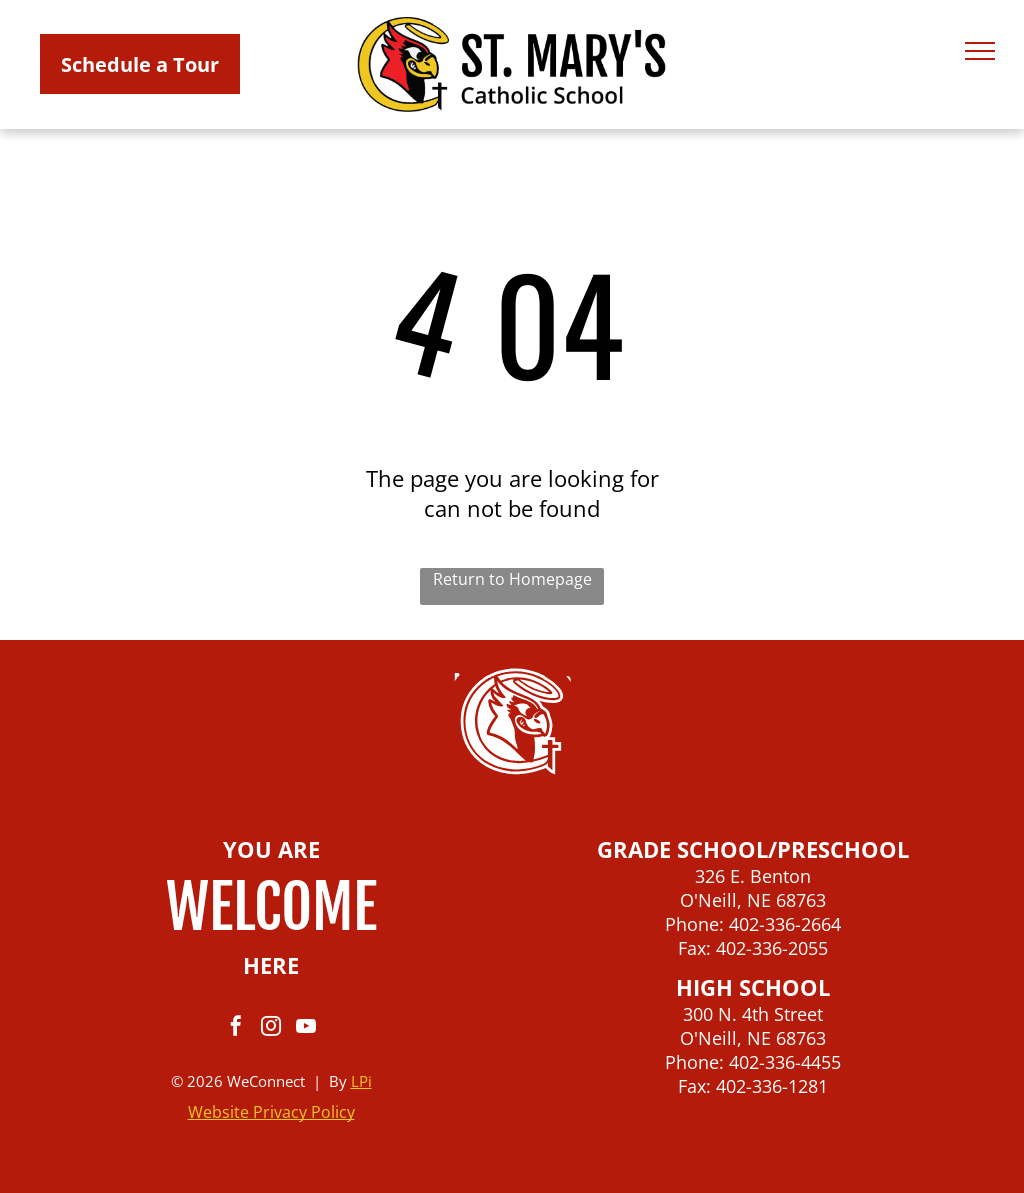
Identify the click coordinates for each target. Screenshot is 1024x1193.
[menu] (980, 51)
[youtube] (306, 1028)
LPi (361, 1081)
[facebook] (236, 1028)
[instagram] (271, 1028)
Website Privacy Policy (271, 1112)
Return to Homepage (512, 579)
